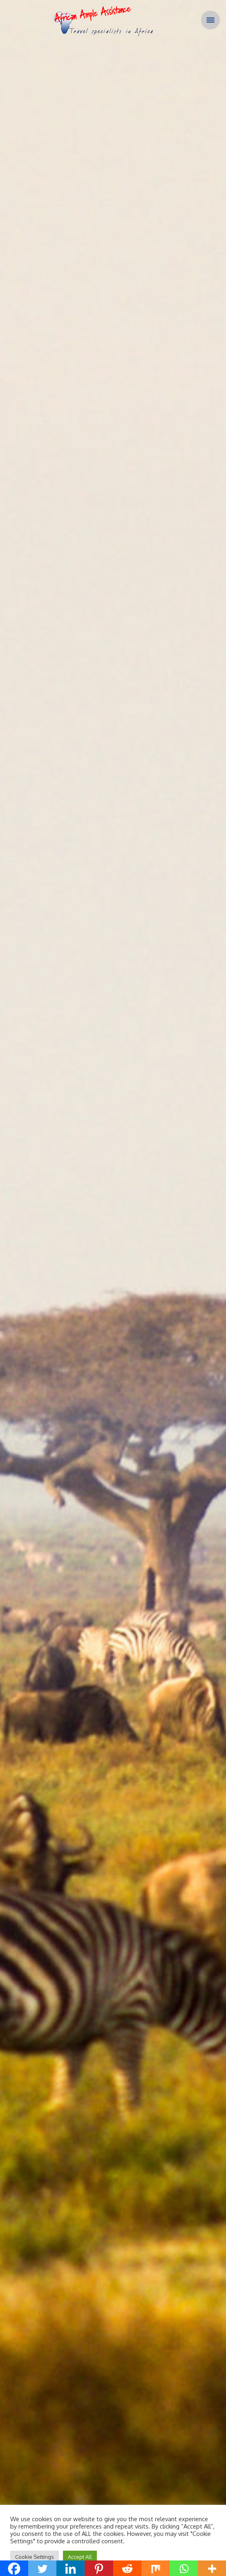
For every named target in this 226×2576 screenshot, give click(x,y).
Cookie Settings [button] (34, 2557)
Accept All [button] (80, 2557)
